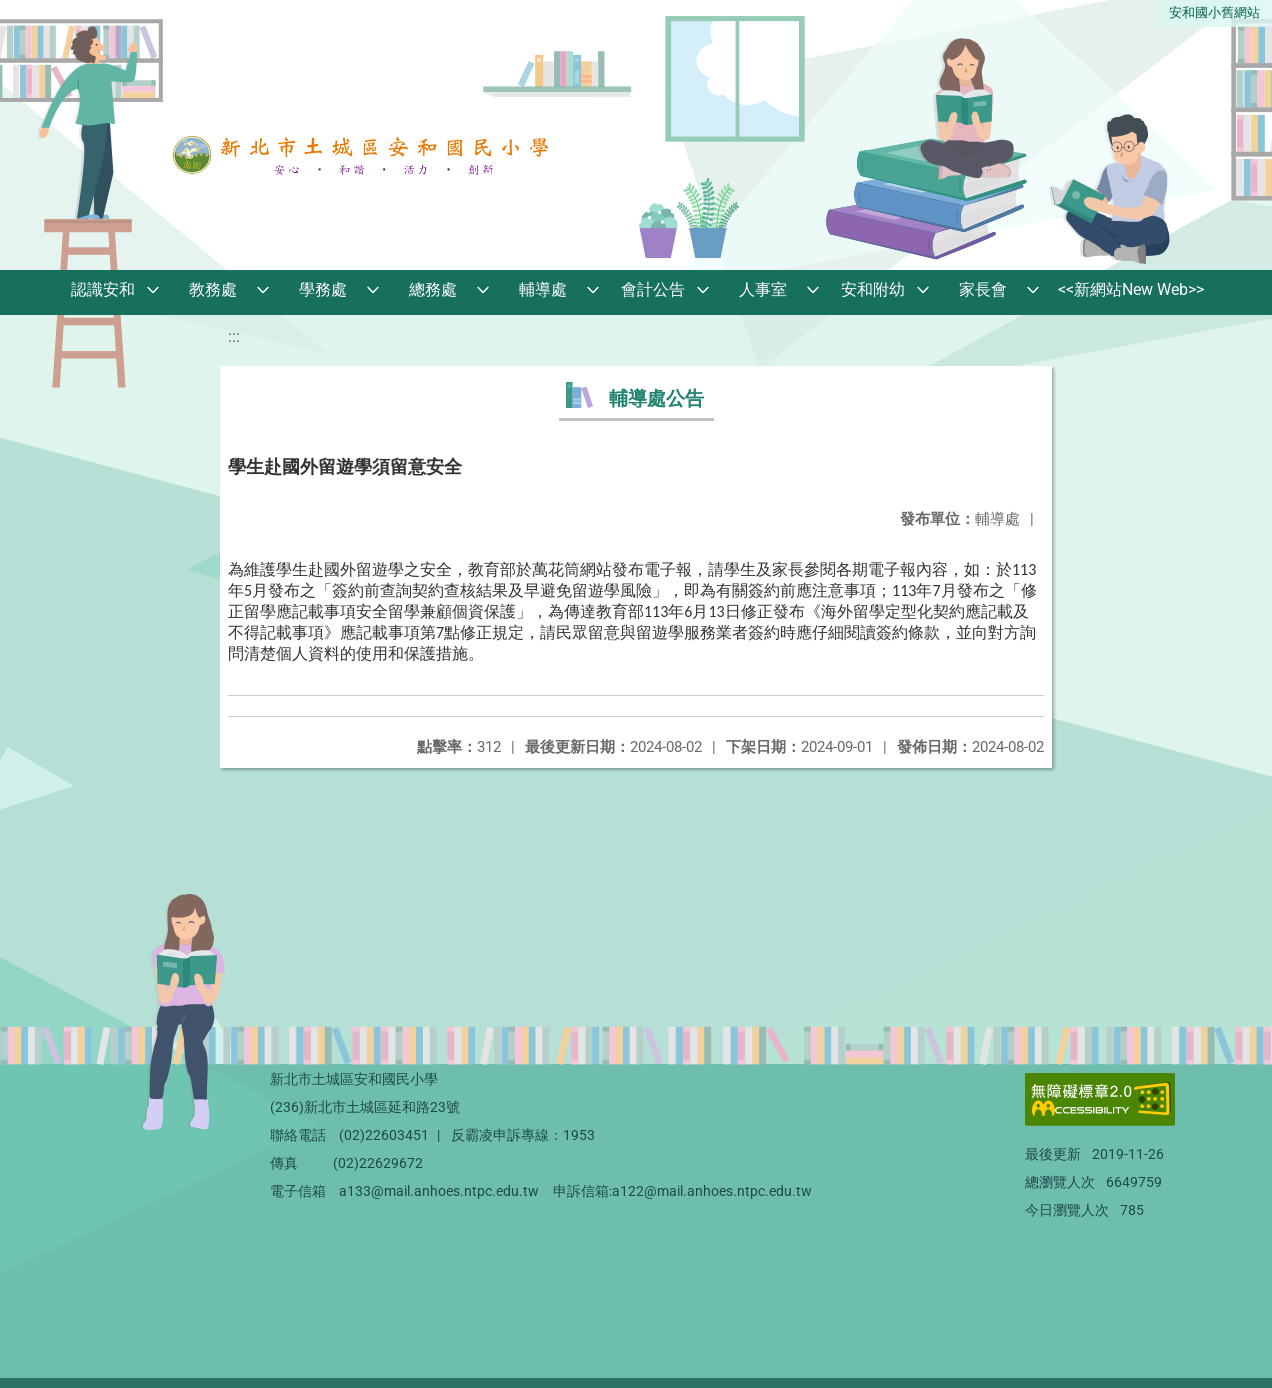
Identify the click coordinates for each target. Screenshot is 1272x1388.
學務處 (323, 289)
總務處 (433, 289)
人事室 (763, 289)
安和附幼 (873, 289)
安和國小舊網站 (1214, 12)
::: (234, 336)
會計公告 (653, 289)
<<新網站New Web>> (1131, 289)
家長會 (983, 289)
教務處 (213, 289)
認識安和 (103, 289)
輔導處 (543, 289)
